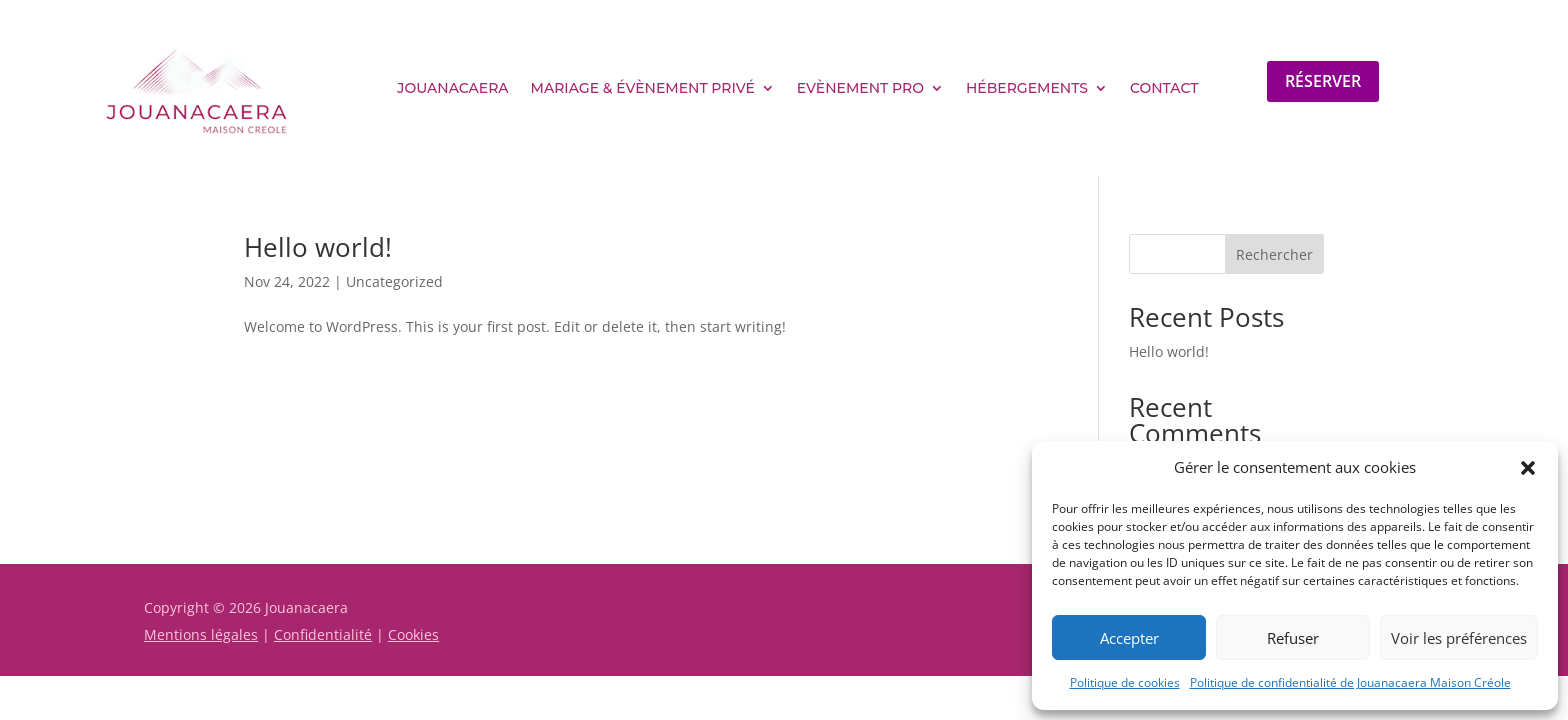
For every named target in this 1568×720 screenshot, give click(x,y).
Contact (1164, 88)
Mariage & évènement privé (643, 88)
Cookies (413, 634)
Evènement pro (860, 88)
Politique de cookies (1125, 682)
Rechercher (1274, 254)
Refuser (1293, 638)
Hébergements (1027, 88)
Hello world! (318, 247)
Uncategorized (394, 281)
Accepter (1129, 638)
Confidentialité (323, 634)
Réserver (1323, 81)
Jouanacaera (452, 88)
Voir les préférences (1459, 638)
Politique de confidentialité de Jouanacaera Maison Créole (1350, 682)
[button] (1528, 468)
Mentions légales (201, 634)
